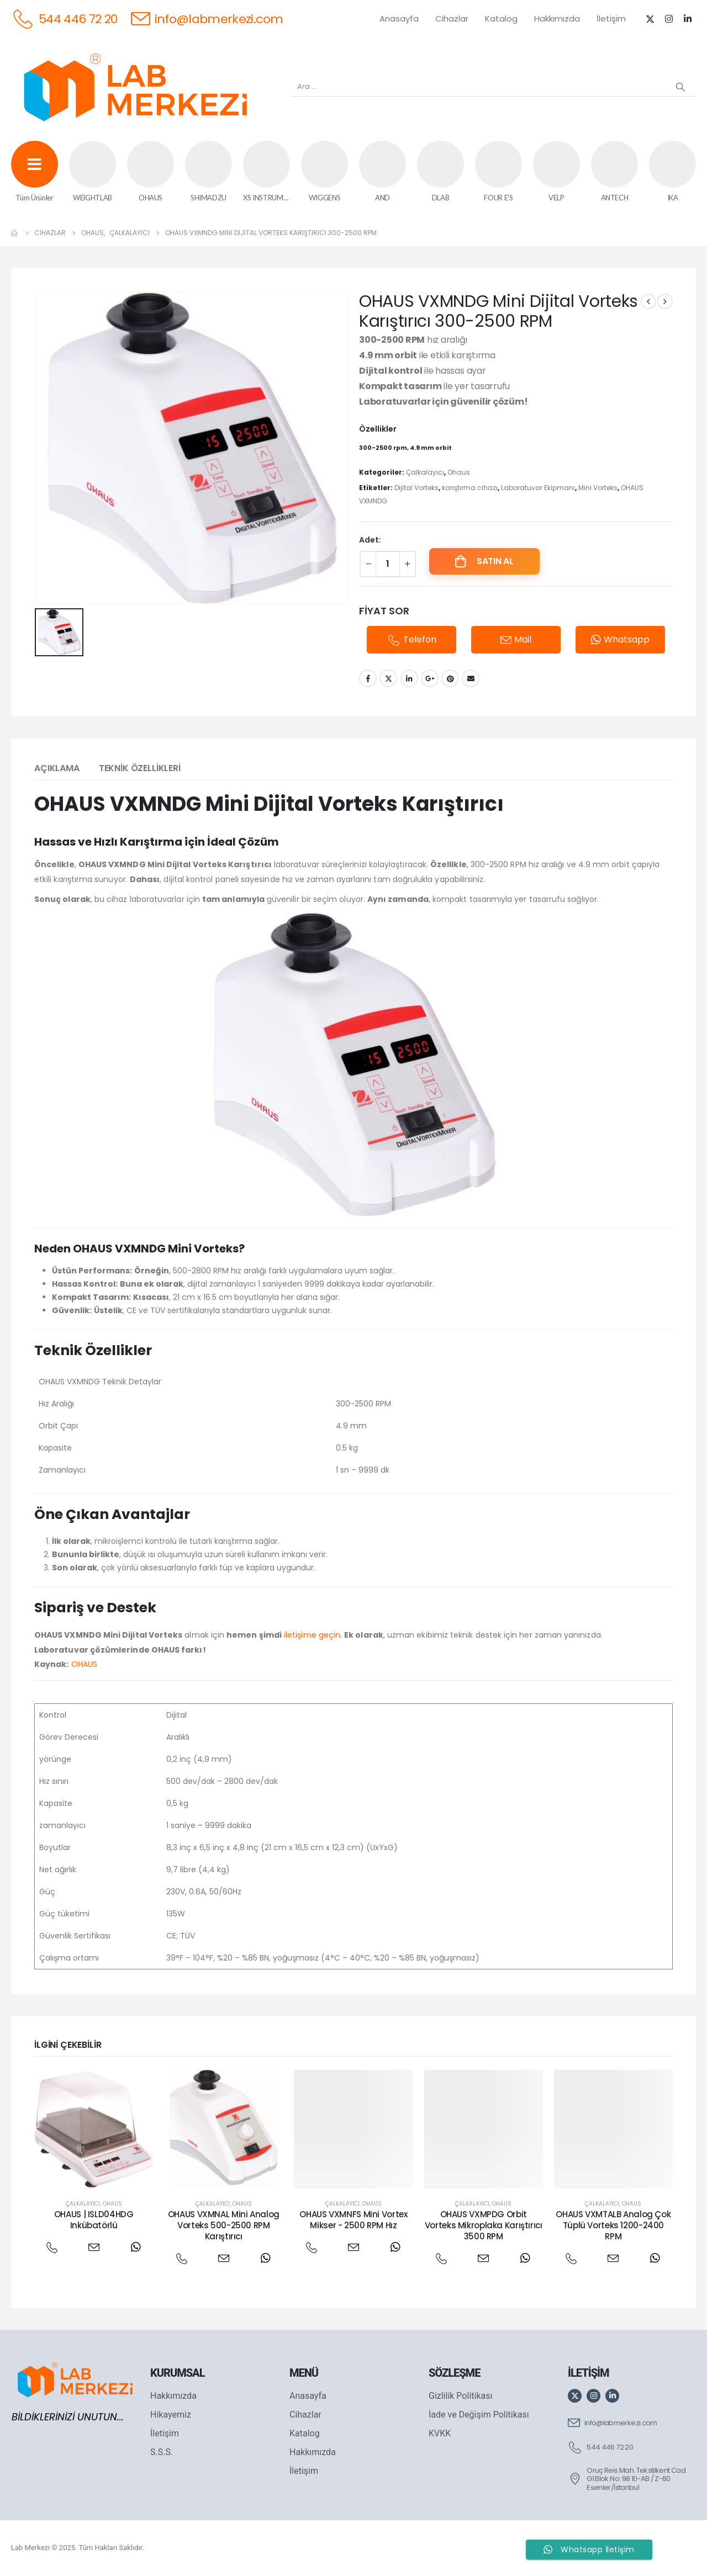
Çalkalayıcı (425, 472)
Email (470, 678)
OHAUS (84, 1664)
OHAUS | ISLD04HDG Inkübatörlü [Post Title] (94, 2219)
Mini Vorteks (598, 487)
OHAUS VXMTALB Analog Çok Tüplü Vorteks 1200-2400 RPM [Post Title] (613, 2225)
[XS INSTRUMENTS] (266, 172)
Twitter (388, 678)
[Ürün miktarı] (388, 564)
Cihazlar (451, 18)
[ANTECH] (614, 172)
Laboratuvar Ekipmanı (538, 487)
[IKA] (672, 172)
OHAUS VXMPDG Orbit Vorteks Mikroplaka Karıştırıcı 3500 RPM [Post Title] (483, 2225)
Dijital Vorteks (416, 487)
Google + (430, 678)
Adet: (370, 539)
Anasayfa (399, 18)
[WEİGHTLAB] (92, 172)
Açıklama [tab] (57, 768)
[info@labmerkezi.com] (207, 18)
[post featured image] (93, 2129)
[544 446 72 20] (64, 18)
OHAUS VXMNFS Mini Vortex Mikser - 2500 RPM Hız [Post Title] (353, 2219)
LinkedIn (409, 678)
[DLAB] (440, 172)
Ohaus (458, 472)
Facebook (368, 678)
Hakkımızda (557, 18)
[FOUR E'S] (498, 172)
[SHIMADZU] (208, 172)
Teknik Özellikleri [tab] (140, 768)
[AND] (382, 172)
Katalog (501, 18)
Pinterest (450, 678)
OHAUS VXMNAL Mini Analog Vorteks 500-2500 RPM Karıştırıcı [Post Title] (223, 2225)
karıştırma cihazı (470, 487)
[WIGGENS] (324, 172)
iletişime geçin (312, 1634)
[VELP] (556, 172)
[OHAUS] (150, 172)
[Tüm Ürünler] (34, 172)
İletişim (611, 18)
